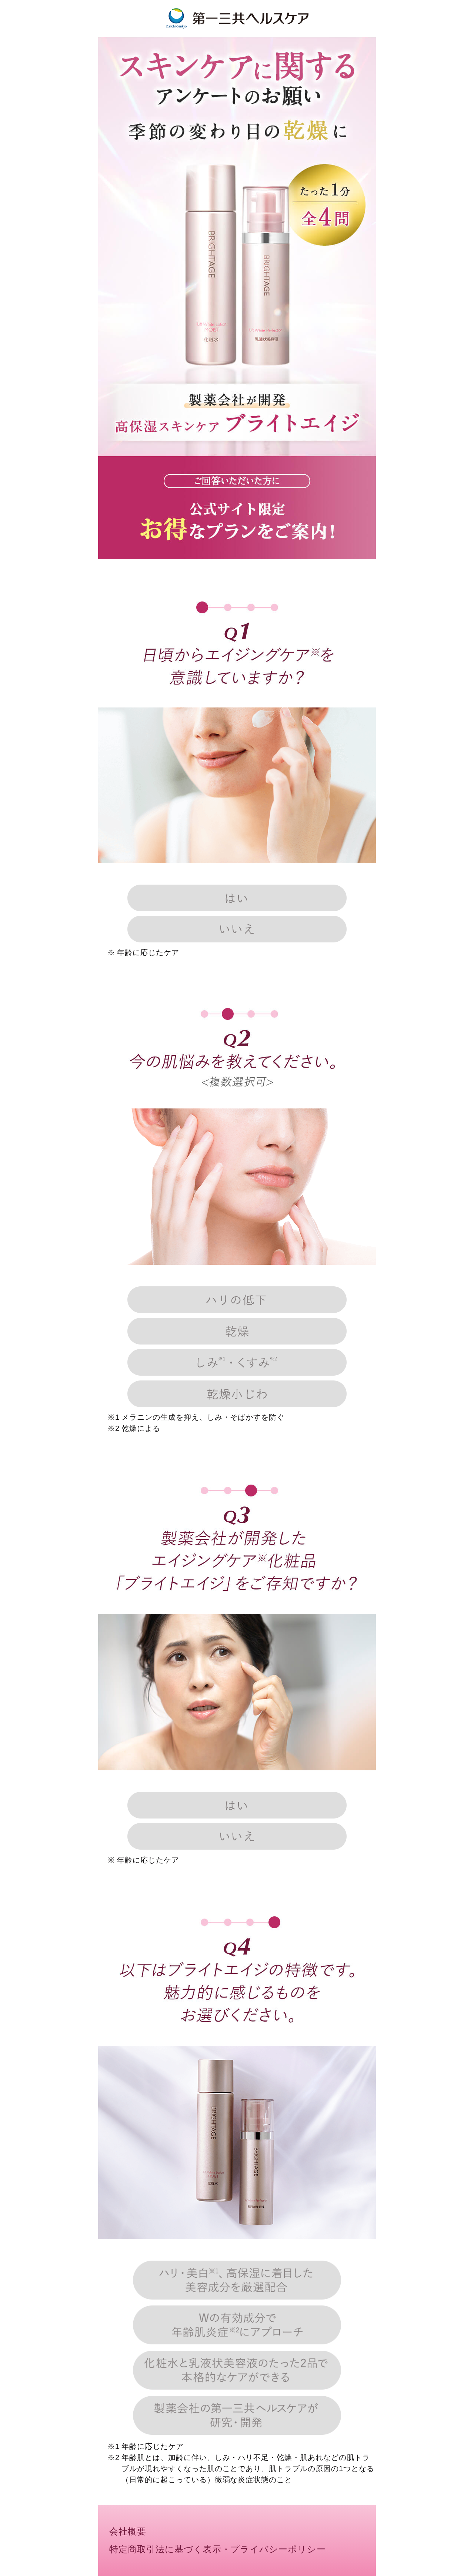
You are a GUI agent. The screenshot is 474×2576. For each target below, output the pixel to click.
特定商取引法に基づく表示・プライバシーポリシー (217, 2549)
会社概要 (127, 2531)
